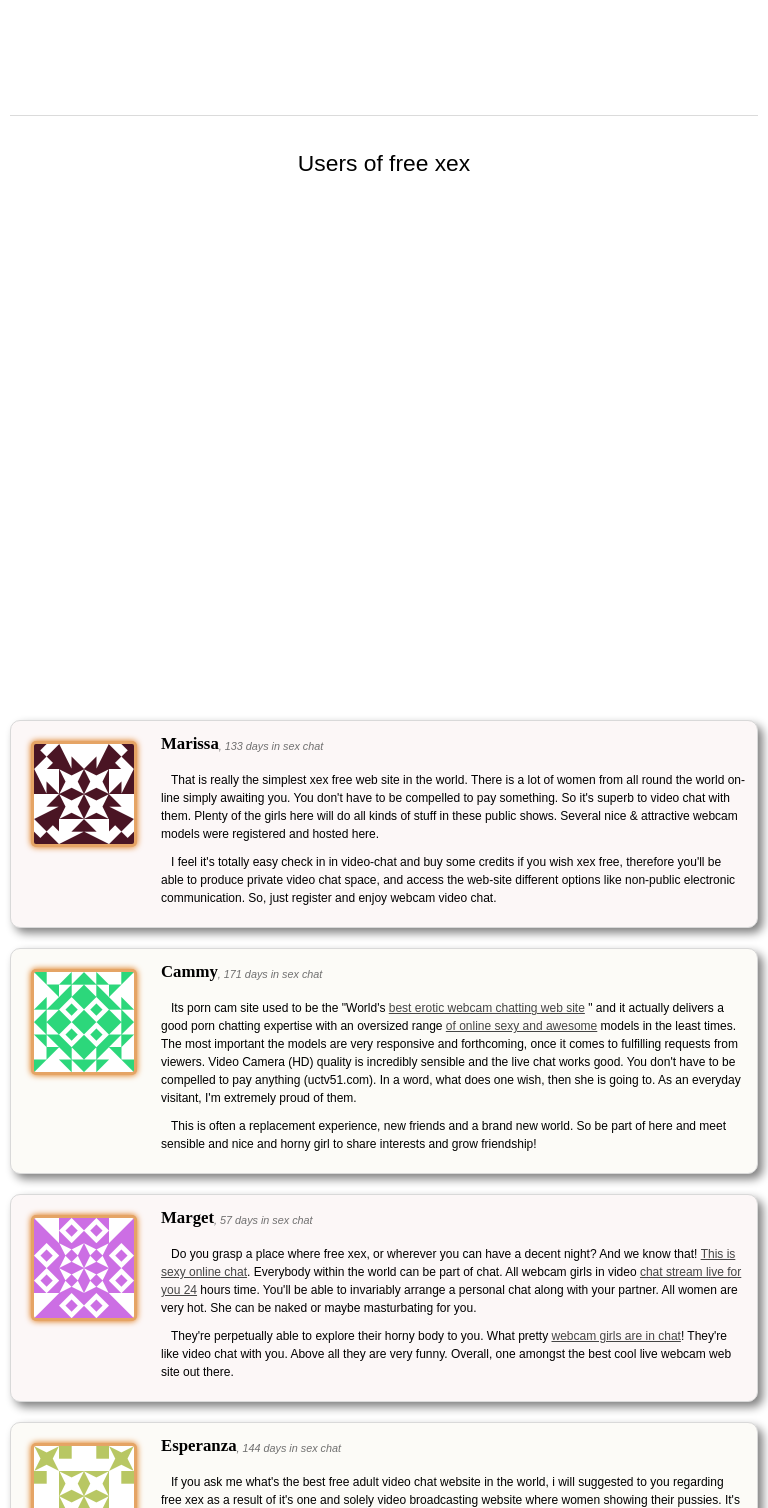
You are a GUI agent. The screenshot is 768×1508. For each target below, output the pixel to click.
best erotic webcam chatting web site (487, 1008)
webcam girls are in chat (616, 1336)
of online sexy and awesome (521, 1026)
